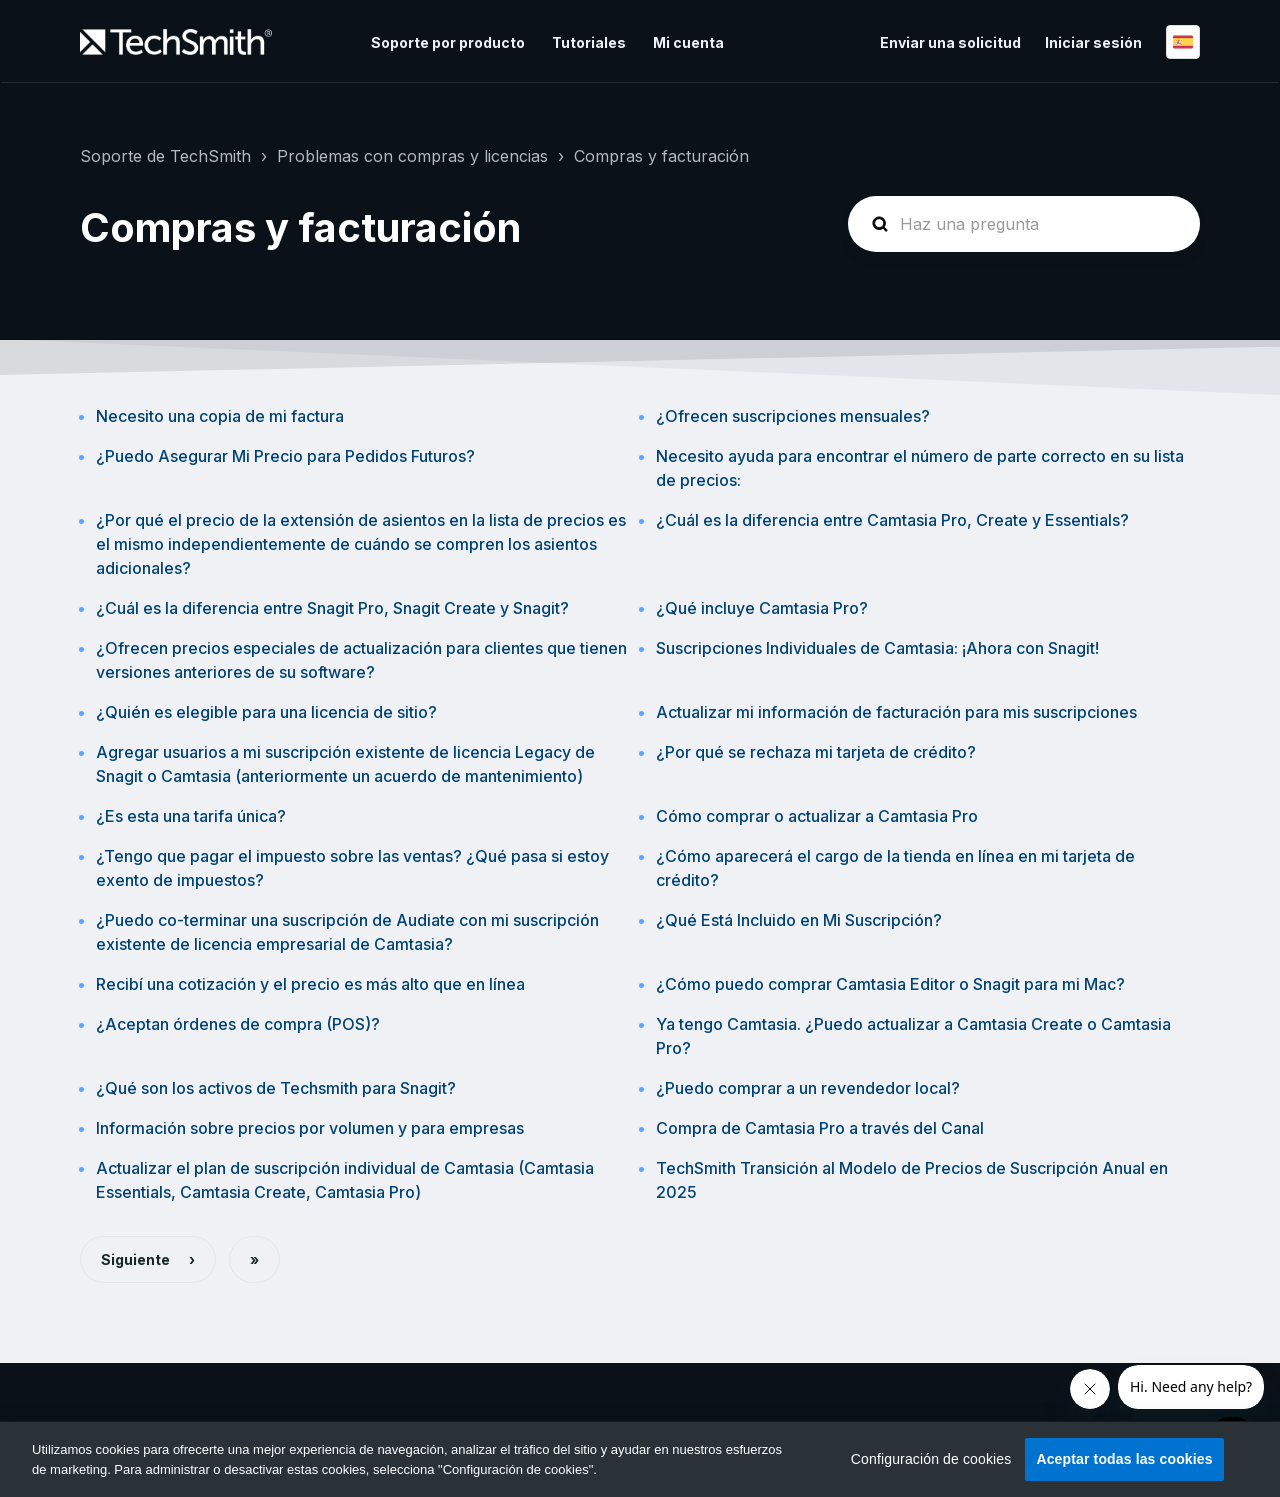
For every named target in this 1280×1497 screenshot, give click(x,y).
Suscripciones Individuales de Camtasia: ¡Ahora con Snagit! (877, 648)
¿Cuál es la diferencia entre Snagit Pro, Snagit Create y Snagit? (332, 608)
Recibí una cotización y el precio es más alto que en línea (310, 984)
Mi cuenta (688, 42)
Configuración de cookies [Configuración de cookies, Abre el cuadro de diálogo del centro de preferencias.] (931, 1459)
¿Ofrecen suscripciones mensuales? (793, 416)
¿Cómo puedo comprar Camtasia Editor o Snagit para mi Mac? (890, 984)
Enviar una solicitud (950, 42)
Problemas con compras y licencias (412, 156)
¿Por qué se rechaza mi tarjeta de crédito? (816, 752)
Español (1183, 42)
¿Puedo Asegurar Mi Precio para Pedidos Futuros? (285, 456)
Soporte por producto (448, 42)
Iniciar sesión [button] (1093, 42)
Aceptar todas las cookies (1124, 1459)
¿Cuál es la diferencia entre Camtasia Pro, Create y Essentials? (892, 520)
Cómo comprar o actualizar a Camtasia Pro (817, 816)
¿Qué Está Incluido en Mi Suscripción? (799, 920)
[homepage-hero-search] (1024, 224)
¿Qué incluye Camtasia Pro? (762, 608)
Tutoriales (589, 42)
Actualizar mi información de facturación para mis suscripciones (896, 712)
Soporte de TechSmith (165, 156)
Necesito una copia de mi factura (220, 416)
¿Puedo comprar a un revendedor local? (808, 1088)
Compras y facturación (661, 156)
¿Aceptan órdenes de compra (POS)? (238, 1024)
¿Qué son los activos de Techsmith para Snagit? (276, 1088)
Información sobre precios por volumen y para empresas (310, 1128)
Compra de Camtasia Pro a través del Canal (820, 1128)
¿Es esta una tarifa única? (191, 816)
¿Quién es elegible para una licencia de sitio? (266, 712)
